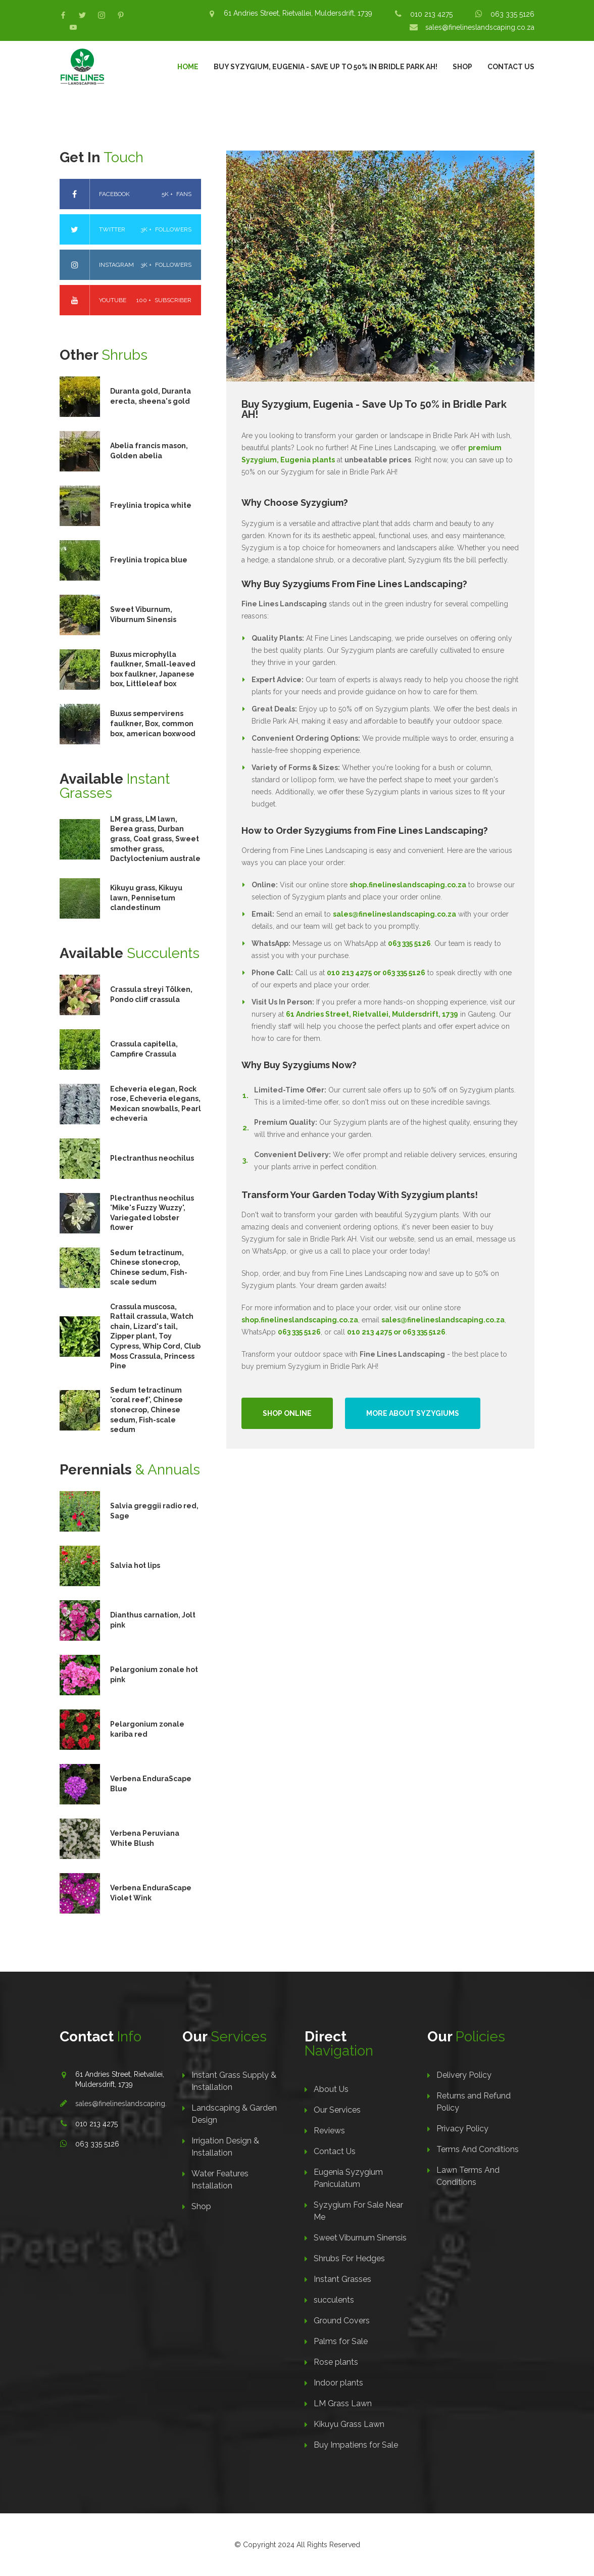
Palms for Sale (341, 2341)
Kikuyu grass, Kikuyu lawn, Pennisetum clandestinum (146, 898)
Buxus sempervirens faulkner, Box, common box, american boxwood (152, 723)
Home (188, 67)
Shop (462, 67)
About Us (331, 2089)
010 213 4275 (431, 14)
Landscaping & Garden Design (234, 2114)
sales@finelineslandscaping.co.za (479, 27)
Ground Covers (342, 2320)
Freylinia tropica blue (148, 560)
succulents (334, 2300)
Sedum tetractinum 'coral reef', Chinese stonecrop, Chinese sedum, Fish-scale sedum (146, 1410)
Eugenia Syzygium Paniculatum (348, 2178)
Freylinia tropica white (150, 505)
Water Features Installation (220, 2179)
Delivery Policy (463, 2075)
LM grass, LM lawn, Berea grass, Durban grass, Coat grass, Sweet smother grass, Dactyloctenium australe (155, 839)
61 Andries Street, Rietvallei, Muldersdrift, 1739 (298, 13)
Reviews (329, 2130)
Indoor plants (338, 2383)
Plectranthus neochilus (152, 1158)
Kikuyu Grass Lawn (349, 2424)
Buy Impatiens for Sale (356, 2445)
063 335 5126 (512, 14)
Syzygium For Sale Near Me (358, 2211)
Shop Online (287, 1413)
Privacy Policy (462, 2128)
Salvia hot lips (135, 1565)
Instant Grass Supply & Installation (233, 2081)
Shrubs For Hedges (349, 2258)
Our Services (337, 2110)
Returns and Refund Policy (473, 2102)
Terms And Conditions (477, 2149)
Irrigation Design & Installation (225, 2147)
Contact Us (510, 67)
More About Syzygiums (412, 1413)
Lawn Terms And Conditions (468, 2176)
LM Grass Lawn (343, 2403)
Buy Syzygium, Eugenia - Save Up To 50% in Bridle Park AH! (325, 67)
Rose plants (336, 2362)
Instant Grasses (342, 2279)
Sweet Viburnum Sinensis (360, 2238)
